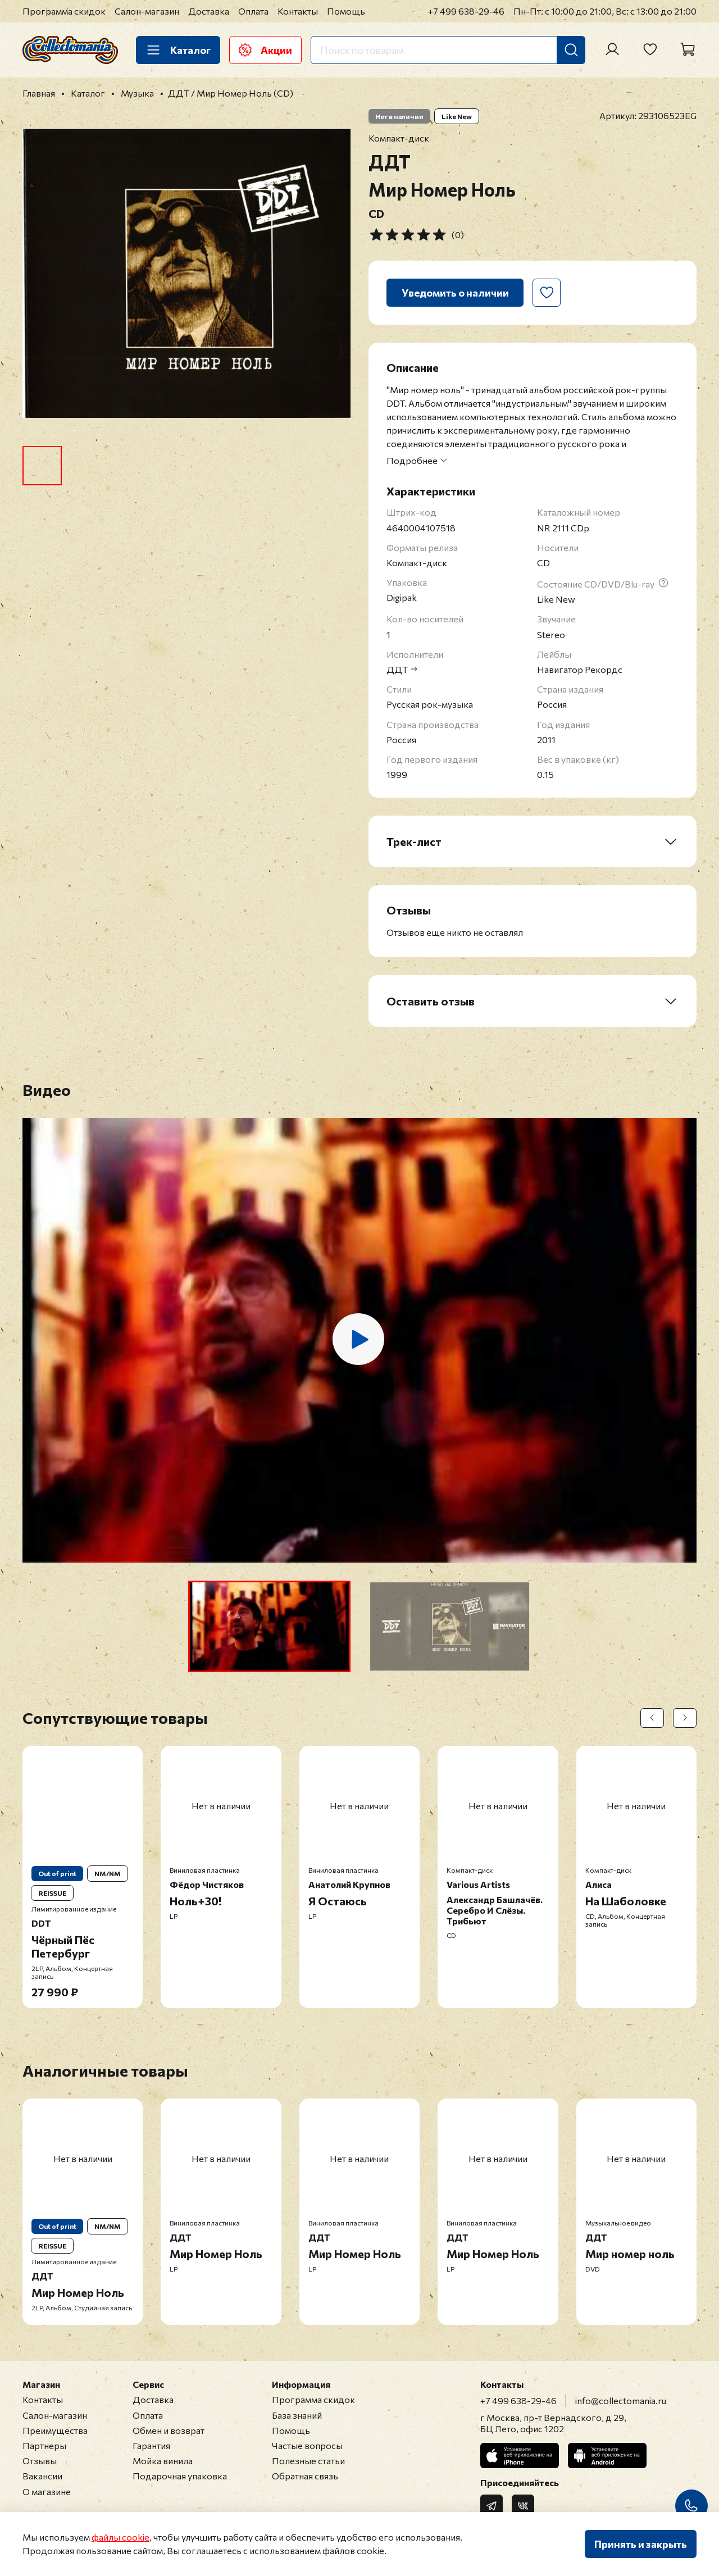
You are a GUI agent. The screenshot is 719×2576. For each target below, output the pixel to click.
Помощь (346, 11)
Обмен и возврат (168, 2430)
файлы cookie (120, 2537)
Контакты (297, 11)
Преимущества (55, 2430)
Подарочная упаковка (180, 2475)
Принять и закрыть (640, 2544)
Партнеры (44, 2445)
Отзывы (39, 2460)
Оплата (253, 11)
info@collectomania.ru (620, 2400)
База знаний (297, 2415)
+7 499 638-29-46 (466, 11)
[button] (269, 1626)
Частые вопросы (307, 2445)
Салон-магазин (147, 11)
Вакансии (42, 2475)
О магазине (46, 2491)
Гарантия (151, 2445)
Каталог (178, 50)
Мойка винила (163, 2460)
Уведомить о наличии (455, 292)
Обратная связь (305, 2475)
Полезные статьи (308, 2460)
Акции (265, 50)
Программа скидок (64, 11)
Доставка (208, 11)
